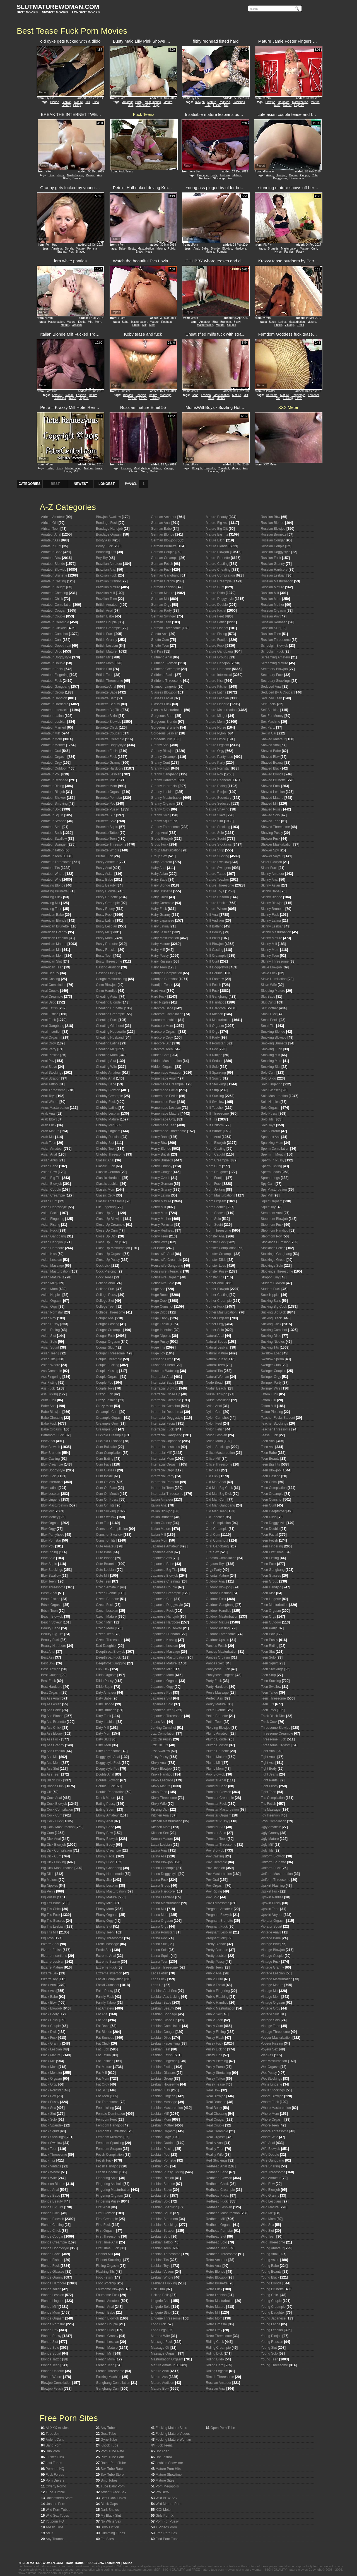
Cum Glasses (106, 1470)
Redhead (224, 102)
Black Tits (48, 2160)
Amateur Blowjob (53, 570)
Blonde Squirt (51, 2353)
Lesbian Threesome (165, 2254)
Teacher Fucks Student (278, 1418)
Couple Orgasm (107, 1377)
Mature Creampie (219, 581)
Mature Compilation (220, 575)
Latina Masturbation (165, 1903)
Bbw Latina (49, 1488)
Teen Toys (268, 1710)
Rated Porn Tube (113, 2463)
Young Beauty (271, 2272)
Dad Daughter (106, 1646)
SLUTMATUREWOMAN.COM (42, 2563)
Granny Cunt (160, 763)
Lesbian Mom (161, 2119)
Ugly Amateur (271, 1827)
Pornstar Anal (216, 1780)
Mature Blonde (217, 546)
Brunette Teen (106, 839)
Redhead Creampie (220, 2190)
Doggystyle (280, 178)
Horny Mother (161, 1219)
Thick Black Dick (273, 1716)
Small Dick (269, 1014)
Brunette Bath (106, 698)
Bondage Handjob (109, 529)
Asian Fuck (49, 1230)
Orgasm (299, 105)
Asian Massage (52, 1266)
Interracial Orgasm (164, 1464)
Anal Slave (49, 1067)
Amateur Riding (52, 786)
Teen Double (270, 1529)
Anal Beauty (50, 973)
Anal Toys (48, 1096)
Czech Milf (104, 1622)
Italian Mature (161, 1529)
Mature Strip (215, 850)
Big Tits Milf (49, 1932)
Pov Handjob (215, 1868)
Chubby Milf (105, 1125)
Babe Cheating (52, 1418)
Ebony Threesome (109, 1938)
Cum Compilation (109, 1453)
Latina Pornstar (162, 1932)
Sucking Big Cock (274, 1306)
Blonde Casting (52, 2225)
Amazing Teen (51, 909)
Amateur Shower (53, 798)
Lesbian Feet (160, 2049)
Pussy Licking (216, 2049)
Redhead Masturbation (223, 2213)
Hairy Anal (158, 868)
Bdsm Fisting (50, 1599)
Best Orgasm (51, 1692)
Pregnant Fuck (217, 1926)
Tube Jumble (55, 2492)
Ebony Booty (105, 1845)
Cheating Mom (107, 1055)
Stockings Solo (272, 1266)
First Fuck (103, 2225)
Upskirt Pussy (271, 1903)
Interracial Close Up (165, 1394)
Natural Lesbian (217, 1347)
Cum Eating (105, 1459)
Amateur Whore (52, 874)
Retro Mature (215, 2307)
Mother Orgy (215, 1324)
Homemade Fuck (163, 1102)
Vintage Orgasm (273, 2002)
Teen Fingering (272, 1546)
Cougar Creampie (109, 1330)
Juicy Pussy (159, 1757)
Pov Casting (215, 1856)
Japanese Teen (162, 1710)
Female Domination (110, 2114)
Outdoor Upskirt (217, 1640)
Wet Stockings (271, 2079)
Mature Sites (165, 2480)
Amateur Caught (53, 587)
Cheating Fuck (106, 1020)
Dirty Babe (104, 1698)
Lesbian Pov (160, 2166)
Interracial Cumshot (165, 1406)
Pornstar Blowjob (218, 1792)
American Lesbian (54, 938)
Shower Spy (270, 850)
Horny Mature (161, 1201)
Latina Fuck (159, 1880)
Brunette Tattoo (107, 833)
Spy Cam (267, 1184)
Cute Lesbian (106, 1570)
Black (66, 178)
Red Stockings (216, 2160)
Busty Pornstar (107, 944)
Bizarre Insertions (54, 1956)
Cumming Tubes (113, 2533)
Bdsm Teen (49, 1611)
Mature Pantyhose (219, 757)
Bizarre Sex (49, 1973)
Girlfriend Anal (161, 657)
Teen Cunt (268, 1505)
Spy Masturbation (274, 1189)
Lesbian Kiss (160, 2090)
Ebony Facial (105, 1856)
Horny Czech (160, 1178)
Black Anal (49, 1985)
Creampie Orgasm (109, 1418)
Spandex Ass (270, 1137)
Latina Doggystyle (164, 1874)
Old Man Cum (216, 1499)
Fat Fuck (102, 2049)
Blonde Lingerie (52, 2301)
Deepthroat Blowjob (110, 1652)
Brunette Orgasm (108, 792)
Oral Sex (212, 1552)
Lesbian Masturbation (167, 2108)
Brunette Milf (105, 780)
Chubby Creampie (109, 1096)
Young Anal (269, 2254)
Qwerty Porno (56, 2486)
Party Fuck (214, 1681)
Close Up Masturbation (113, 1248)
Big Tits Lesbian (53, 1926)
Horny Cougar (161, 1172)
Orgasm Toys (215, 1564)
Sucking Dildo (271, 1336)
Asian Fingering (52, 1219)
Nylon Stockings (218, 1447)
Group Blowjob (162, 839)
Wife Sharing (270, 2166)
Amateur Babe (51, 552)
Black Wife (49, 2178)
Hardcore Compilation (167, 1014)
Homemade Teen (163, 1125)
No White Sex (111, 2521)
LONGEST (106, 484)
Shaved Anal (270, 745)
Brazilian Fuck (106, 575)
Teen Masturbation (274, 1605)
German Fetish (162, 564)
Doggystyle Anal (108, 1757)
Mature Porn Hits (168, 2469)
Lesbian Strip (160, 2236)
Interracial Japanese (166, 1441)
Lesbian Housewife (165, 2084)
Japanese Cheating (165, 1581)
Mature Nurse (216, 727)
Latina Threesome (164, 1967)
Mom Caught (215, 1154)
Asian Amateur (52, 1149)
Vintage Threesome (275, 2032)
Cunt (208, 105)
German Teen (161, 622)
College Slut (105, 1301)
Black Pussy (50, 2102)
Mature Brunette (218, 558)
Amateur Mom (51, 739)
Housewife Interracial (166, 1271)
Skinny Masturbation (276, 932)
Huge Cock (159, 1301)
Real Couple (215, 2125)
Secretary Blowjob (274, 669)
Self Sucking (270, 710)
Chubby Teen (106, 1149)
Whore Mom (270, 2114)
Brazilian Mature (108, 587)
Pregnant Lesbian (219, 1932)
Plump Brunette (217, 1751)
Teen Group (269, 1581)
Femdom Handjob (109, 2125)
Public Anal (214, 1973)
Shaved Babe (271, 751)
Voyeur (132, 398)
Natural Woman (217, 1377)
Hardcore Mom (162, 1026)
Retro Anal (213, 2266)
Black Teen (49, 2149)
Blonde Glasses (52, 2272)
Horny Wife (159, 1242)
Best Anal (48, 1652)
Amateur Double (53, 663)
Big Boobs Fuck (52, 1786)
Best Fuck (48, 1681)
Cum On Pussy (107, 1499)
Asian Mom (49, 1289)
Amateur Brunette (54, 575)
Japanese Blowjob (164, 1576)
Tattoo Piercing (272, 1412)
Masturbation (153, 102)
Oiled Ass (213, 1470)
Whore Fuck (270, 2102)
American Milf (51, 950)
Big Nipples (49, 1886)
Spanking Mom (272, 1143)
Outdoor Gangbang (220, 1605)
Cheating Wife (106, 1067)
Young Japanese (273, 2318)
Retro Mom (214, 2318)
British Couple (106, 622)
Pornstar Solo (216, 1833)
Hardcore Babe (162, 1008)
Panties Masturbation (221, 1652)
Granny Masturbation (166, 798)
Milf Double (214, 973)
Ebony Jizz (104, 1880)
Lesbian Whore (162, 2277)
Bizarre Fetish (51, 1950)
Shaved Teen (270, 821)
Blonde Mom (50, 2312)
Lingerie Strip (161, 2312)
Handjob (281, 175)
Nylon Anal (214, 1406)
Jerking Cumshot (163, 1728)
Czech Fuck (105, 1605)
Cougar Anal (105, 1318)
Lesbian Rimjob (162, 2178)
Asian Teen (49, 1353)
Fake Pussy (105, 1991)
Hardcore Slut (161, 1043)
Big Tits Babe (51, 1903)
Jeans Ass (158, 1722)
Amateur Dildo (51, 651)
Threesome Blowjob (275, 1728)
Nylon (278, 251)
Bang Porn (54, 2445)
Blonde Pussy (51, 2336)
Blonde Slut (49, 2342)
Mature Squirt (216, 839)
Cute (315, 175)
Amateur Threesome (56, 862)
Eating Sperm (106, 1809)
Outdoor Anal (215, 1581)
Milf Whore (214, 1131)
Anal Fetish (49, 1008)
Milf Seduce (214, 1061)
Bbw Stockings (52, 1570)
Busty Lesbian (106, 926)
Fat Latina (103, 2055)
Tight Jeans (269, 1774)
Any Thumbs (55, 2539)
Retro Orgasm (216, 2324)
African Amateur (53, 517)
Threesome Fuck (273, 1739)
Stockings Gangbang (276, 1254)
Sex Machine (270, 722)
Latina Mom (159, 1915)
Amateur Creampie (55, 622)
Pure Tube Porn (112, 2457)
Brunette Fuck (106, 757)
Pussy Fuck (214, 2043)
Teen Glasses (271, 1576)
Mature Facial (216, 610)
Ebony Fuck (105, 1862)
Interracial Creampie (166, 1400)
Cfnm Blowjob (106, 985)
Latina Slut (159, 1944)
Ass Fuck (48, 1388)
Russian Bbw (270, 517)
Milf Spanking (216, 1073)
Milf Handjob (215, 1002)
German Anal (160, 523)
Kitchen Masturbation (166, 1821)
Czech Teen (105, 1634)
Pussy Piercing (217, 2061)
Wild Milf (267, 2213)
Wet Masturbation (274, 2061)
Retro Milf (213, 2312)
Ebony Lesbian (107, 1886)
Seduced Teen (271, 698)
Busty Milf (103, 932)
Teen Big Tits (270, 1464)
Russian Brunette (273, 534)
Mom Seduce (216, 1207)
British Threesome (109, 681)
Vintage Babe (271, 1938)
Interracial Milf (161, 1453)
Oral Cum (213, 1535)
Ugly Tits (267, 1850)
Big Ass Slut (50, 1769)
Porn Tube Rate (112, 2451)
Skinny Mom (270, 950)
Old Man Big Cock (219, 1488)
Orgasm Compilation (221, 1558)
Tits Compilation (273, 1798)
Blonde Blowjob (52, 2219)
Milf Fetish (213, 985)
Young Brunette (272, 2289)
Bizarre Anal (50, 1944)
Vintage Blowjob (273, 1950)
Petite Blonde (216, 1710)
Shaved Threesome (275, 827)
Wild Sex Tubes (57, 2516)
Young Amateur (272, 2248)
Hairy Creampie (162, 903)
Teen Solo (268, 1657)
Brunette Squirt (107, 827)
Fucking (155, 398)
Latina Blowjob (162, 1862)
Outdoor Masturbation (222, 1616)
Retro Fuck (214, 2289)
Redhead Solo (216, 2242)
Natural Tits (214, 1371)
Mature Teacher (217, 880)
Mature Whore (216, 909)
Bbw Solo (48, 1558)
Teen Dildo (269, 1517)
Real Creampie (217, 2131)
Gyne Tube (109, 2439)
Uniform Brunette (273, 1862)
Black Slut (48, 2114)
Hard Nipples (160, 1002)
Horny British (160, 1154)
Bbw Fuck (48, 1476)
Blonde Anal (50, 2190)
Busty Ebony (105, 909)
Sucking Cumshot (274, 1330)
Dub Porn (53, 2451)
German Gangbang (165, 575)
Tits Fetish (268, 1804)
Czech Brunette (107, 1599)
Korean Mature (162, 1839)
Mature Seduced (218, 803)
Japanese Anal (162, 1552)
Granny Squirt (161, 821)
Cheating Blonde (108, 1002)
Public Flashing (217, 1997)
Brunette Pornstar (109, 798)
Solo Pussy (269, 1113)
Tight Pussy (269, 1786)
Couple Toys (105, 1388)
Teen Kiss (268, 1593)
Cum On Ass (105, 1482)
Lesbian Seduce (163, 2184)
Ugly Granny (270, 1833)
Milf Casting (214, 950)
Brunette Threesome (111, 844)
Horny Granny (161, 1189)
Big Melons (49, 1880)
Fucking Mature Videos (173, 2434)
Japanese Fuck (162, 1611)
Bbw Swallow (51, 1576)
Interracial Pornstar (165, 1482)
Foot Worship (106, 2283)
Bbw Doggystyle (53, 1470)
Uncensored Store (59, 2498)
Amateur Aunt (51, 546)
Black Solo (49, 2119)
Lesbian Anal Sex (164, 1991)
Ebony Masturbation (111, 1891)
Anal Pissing (50, 1055)
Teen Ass (267, 1447)
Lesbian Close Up (164, 2020)
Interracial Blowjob (164, 1388)
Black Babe (49, 1997)
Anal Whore (50, 1102)
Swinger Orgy (271, 1377)
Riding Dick (214, 2353)
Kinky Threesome (164, 1798)
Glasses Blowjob (163, 692)
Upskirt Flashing (273, 1886)
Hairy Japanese (162, 920)
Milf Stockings (216, 1084)
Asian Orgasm (51, 1301)
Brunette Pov (105, 803)
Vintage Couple (272, 1956)
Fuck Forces (55, 2475)
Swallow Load (271, 1353)
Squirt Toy (268, 1207)
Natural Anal (215, 1336)
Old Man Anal (216, 1482)
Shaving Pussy (272, 833)
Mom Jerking (215, 1189)
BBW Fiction (110, 2527)
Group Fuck (159, 844)
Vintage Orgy (270, 2008)
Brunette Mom (106, 786)
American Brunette (55, 926)
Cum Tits (102, 1523)
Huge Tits (158, 1347)
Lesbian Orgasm (163, 2131)
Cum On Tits (105, 1505)
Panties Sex (215, 1663)
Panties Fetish (216, 1646)
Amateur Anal (51, 534)
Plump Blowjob (217, 1745)
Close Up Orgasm (109, 1254)
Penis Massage (217, 1692)
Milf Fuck (212, 991)
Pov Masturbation (219, 1874)
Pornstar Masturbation (222, 1809)
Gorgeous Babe (162, 716)
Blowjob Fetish (52, 2389)
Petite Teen (214, 1722)
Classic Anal (105, 1160)
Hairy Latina (160, 926)
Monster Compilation (221, 1248)
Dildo (96, 102)
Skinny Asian (270, 885)
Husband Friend (163, 1365)
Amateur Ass (50, 540)
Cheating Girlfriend (110, 1026)
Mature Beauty (217, 517)
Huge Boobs (160, 1295)
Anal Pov (47, 1061)
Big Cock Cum (51, 1815)
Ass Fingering (51, 1377)
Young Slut (269, 2348)
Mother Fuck (215, 1306)
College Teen (105, 1306)
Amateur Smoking (54, 803)
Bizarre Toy (49, 1979)
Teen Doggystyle (273, 1523)
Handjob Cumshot (164, 979)
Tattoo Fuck (269, 1394)
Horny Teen (159, 1236)
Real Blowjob (215, 2096)
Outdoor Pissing (218, 1628)
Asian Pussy (50, 1324)
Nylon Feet (214, 1423)
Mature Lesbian (217, 698)
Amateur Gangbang (55, 686)
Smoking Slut (271, 1067)
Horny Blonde (161, 1149)
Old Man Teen (216, 1511)
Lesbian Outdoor (163, 2143)
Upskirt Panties (272, 1897)
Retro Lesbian (216, 2295)
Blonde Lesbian (52, 2295)
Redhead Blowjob (219, 2178)
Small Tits (268, 1026)
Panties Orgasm (218, 1657)
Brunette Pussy (107, 809)
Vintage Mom (270, 1997)
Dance (77, 178)
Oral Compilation (218, 1523)
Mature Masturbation (221, 710)
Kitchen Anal (160, 1815)
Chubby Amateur (108, 1073)
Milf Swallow (215, 1102)
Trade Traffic (74, 2563)
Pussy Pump (215, 2067)
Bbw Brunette (51, 1453)
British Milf (103, 657)
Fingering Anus (107, 2178)
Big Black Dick (51, 1780)
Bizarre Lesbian (52, 1962)
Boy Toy (102, 558)
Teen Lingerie (271, 1599)
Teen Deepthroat (273, 1511)
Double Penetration (110, 1792)
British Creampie (108, 628)
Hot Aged (162, 2451)
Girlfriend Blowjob (164, 663)
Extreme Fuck (106, 1967)
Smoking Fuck (271, 1049)
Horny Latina (160, 1195)
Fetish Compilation (110, 2155)
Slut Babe (268, 996)
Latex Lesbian (161, 1845)
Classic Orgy (105, 1195)
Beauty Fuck (50, 1640)
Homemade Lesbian (166, 1108)
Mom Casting (216, 1149)
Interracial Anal (162, 1377)
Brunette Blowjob (108, 722)
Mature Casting (217, 564)
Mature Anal (160, 2371)
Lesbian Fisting (162, 2067)
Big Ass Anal (50, 1698)
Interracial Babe (162, 1383)
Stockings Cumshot (275, 1242)
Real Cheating (216, 2114)
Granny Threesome (165, 827)
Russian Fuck (271, 558)
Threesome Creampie (277, 1733)
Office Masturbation (220, 1453)
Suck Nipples (270, 1295)
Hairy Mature (160, 944)
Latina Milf (158, 1909)
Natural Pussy (216, 1359)
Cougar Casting (107, 1324)
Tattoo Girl (268, 1400)
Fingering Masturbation (113, 2190)
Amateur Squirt (52, 815)
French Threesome (110, 2371)
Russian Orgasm (273, 610)
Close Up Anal (106, 1213)
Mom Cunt (213, 1166)
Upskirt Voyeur (272, 1915)
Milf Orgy (212, 1032)
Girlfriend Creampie (165, 669)
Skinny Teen (270, 956)
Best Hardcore (51, 1687)
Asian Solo (49, 1342)
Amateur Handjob (54, 698)
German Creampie (164, 558)
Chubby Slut (105, 1143)
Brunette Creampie (110, 739)
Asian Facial (50, 1213)
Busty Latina (105, 920)
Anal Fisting (50, 1014)
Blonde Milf (49, 2307)
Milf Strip (212, 1090)
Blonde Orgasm (52, 2318)
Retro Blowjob (216, 2277)
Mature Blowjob (217, 552)
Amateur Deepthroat (56, 646)
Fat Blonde (104, 2032)
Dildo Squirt (104, 1687)
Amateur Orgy (51, 763)
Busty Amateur (107, 862)
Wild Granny (270, 2195)
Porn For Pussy (167, 2521)
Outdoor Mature (217, 1622)
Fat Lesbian (105, 2061)
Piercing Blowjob (218, 1728)
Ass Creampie (51, 1371)
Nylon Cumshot (217, 1418)
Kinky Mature (160, 1786)
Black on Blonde (53, 2184)
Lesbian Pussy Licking (167, 2172)
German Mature (162, 593)
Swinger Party (271, 1383)
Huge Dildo (159, 1312)
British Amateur (107, 605)
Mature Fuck (215, 646)
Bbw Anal (48, 1441)
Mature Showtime (169, 2475)
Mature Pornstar (218, 768)
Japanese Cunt (162, 1599)
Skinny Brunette (272, 909)
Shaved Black (271, 768)
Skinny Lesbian (272, 926)
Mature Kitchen (217, 686)
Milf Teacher (215, 1108)
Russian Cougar (273, 540)
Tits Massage (271, 1809)
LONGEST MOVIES (86, 12)
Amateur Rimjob (53, 792)
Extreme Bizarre (108, 1962)
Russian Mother (272, 605)
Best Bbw (48, 1663)
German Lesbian (163, 587)
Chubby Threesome (110, 1154)
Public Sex (214, 2014)
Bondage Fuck (106, 523)
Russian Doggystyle (275, 552)
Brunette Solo (106, 821)
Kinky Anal (159, 1763)
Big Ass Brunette (53, 1722)
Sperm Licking (271, 1166)
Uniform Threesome (275, 1880)
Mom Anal (213, 1137)
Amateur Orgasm (53, 757)
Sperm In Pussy (272, 1160)
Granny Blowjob (163, 751)
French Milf (104, 2353)
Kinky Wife (159, 1804)
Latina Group (160, 1886)
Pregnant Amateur (219, 1909)
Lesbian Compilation (166, 2026)
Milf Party (213, 1037)
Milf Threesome (217, 1113)
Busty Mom (104, 938)
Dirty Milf (102, 1728)
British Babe (105, 616)
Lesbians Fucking (164, 2283)
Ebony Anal (104, 1821)
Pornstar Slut (215, 1827)
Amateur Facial (52, 669)
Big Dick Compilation (56, 1850)
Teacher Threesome (276, 1429)
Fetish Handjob (107, 2166)
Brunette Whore (107, 850)
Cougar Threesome (110, 1353)
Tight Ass (267, 1763)
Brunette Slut (105, 815)
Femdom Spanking (110, 2143)
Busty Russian (106, 950)
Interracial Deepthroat (167, 1412)
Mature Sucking (217, 856)
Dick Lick (102, 1669)
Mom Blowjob (216, 1143)
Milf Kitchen (214, 1014)
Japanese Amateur (165, 1546)
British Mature (106, 651)
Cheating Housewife (111, 1032)
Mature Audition (162, 2383)
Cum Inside (104, 1476)
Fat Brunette (105, 2038)
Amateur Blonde (53, 564)
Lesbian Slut (160, 2195)
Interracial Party (162, 1476)
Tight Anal (268, 1751)
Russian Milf (270, 593)
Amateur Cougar (53, 610)
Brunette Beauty (108, 704)
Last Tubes (54, 2463)
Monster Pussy (217, 1271)
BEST (55, 484)
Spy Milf (267, 1195)
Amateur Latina (52, 716)
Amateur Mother (53, 745)
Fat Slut (101, 2090)
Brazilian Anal (106, 570)
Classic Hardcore (108, 1178)
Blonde (54, 102)
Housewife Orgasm (165, 1277)
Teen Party (269, 1628)
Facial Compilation (110, 1979)
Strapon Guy (270, 1277)
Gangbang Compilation (113, 2383)
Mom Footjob (215, 1178)
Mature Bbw (160, 2389)
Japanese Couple (164, 1587)
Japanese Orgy (162, 1687)
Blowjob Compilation (56, 2383)
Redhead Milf (216, 2219)
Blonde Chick (51, 2231)
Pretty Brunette (217, 1950)
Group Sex (159, 856)
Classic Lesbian (107, 1184)
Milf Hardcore (216, 1008)
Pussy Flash (215, 2038)
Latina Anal (159, 1850)
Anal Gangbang (52, 1026)
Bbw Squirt (49, 1564)
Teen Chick (269, 1482)
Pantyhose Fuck (218, 1669)
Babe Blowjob (51, 1412)
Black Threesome (54, 2155)
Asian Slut (48, 1336)
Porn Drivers (55, 2480)
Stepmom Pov (271, 1236)
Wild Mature (270, 2207)
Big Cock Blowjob (54, 1804)
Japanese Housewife (166, 1628)
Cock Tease (104, 1277)
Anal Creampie (52, 996)
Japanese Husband (165, 1634)
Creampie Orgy (107, 1423)
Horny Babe (159, 1137)
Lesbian (66, 102)
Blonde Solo (50, 2348)
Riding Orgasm (217, 2371)
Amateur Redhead (54, 780)
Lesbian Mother (162, 2125)
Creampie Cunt (107, 1412)
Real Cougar (215, 2119)
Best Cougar (50, 1675)
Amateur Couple (53, 616)
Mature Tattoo (216, 874)
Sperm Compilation (275, 1149)
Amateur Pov (50, 774)
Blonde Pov (49, 2330)
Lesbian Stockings (164, 2225)
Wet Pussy (269, 2073)
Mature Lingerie (217, 704)
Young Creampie (273, 2307)
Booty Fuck (104, 546)
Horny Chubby (161, 1166)
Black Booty (50, 2014)
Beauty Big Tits (52, 1634)
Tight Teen (268, 1792)
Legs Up (157, 1985)
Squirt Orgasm (271, 1201)
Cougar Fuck (105, 1336)
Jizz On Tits (159, 1745)
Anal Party (48, 1049)
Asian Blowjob (51, 1184)
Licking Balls (160, 2295)
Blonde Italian (51, 2289)
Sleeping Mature (273, 991)
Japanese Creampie (166, 1593)
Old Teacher (215, 1517)
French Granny (107, 2336)
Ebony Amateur (107, 1815)
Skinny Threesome (275, 961)
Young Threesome (274, 2365)
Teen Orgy (268, 1616)
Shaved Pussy (271, 809)
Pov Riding (214, 1891)
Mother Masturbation (221, 1312)
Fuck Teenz (164, 2445)
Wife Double (270, 2155)
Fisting (217, 105)
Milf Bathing (214, 926)
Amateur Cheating (54, 593)
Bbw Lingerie (50, 1499)
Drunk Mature (106, 1798)
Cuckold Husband (109, 1441)
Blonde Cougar (52, 2236)
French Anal (105, 2307)
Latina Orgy (159, 1926)
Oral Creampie (217, 1529)
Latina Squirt (160, 1956)
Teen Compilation (274, 1488)
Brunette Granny (108, 763)
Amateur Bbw (51, 558)
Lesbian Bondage (164, 2014)
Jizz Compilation (163, 1733)
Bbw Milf (47, 1511)
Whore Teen (270, 2125)
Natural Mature (217, 1353)
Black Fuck (49, 2038)
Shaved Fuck (270, 786)
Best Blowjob (50, 1669)
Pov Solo (212, 1897)
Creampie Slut (106, 1429)
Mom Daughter (217, 1172)
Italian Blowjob (161, 1511)
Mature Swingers (218, 868)
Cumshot (223, 468)
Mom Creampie (217, 1160)
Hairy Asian (159, 874)
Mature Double (217, 605)
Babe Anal (48, 1406)
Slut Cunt (267, 1002)
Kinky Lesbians (162, 1780)
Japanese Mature (164, 1663)
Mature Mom (215, 722)
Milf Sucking (215, 1096)
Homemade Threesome (168, 1131)
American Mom (52, 956)
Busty (138, 102)
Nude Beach (215, 1383)
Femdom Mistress (109, 2137)
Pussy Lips (214, 2055)
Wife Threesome (273, 2172)
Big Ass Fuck (50, 1739)
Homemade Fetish (164, 1096)
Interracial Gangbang (166, 1435)
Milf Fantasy (215, 979)
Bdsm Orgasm (51, 1605)
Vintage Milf (269, 1991)
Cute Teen (103, 1581)
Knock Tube (109, 2445)
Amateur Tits (50, 868)
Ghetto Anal (159, 634)
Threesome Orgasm (276, 1745)
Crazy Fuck (104, 1394)
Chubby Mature (107, 1119)
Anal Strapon (50, 1078)
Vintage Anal (270, 1932)
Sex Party (268, 727)
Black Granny (51, 2043)
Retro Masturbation (220, 2301)
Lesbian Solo (160, 2201)
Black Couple (51, 2026)
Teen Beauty (270, 1459)
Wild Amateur (271, 2178)
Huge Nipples (161, 1336)
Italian (72, 398)
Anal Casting (50, 979)
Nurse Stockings (218, 1400)
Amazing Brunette (54, 891)
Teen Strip (268, 1675)
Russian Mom (271, 599)
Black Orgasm (51, 2079)
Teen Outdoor (271, 1622)
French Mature (107, 2348)
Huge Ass (158, 1289)
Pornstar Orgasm (218, 1815)
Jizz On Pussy (161, 1739)
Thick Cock (269, 1722)
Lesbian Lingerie (163, 2096)
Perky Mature (216, 1704)
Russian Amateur (218, 2383)
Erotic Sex (103, 1950)
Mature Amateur (163, 2365)
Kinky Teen (159, 1792)
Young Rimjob (271, 2336)
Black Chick (50, 2020)
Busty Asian (105, 874)
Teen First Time (272, 1552)
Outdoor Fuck (216, 1599)
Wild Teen (268, 2236)
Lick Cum (158, 2289)
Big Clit (46, 1792)
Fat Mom (102, 2079)
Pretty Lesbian (216, 1956)
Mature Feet (215, 616)
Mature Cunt (215, 587)
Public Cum (214, 1979)
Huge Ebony (160, 1318)
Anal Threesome (53, 1090)
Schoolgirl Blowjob (274, 646)
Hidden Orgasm (162, 1067)
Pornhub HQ (55, 2469)
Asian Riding (50, 1330)
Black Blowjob (51, 2008)
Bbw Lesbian (50, 1494)
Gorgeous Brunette (165, 727)
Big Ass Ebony (51, 1733)
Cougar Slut (105, 1347)
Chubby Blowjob (108, 1090)
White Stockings (273, 2090)
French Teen (105, 2365)
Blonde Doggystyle (55, 2248)
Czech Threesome (109, 1640)
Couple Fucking (107, 1365)
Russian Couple (272, 546)
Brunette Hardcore (109, 768)
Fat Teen (102, 2096)
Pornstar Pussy (217, 1821)
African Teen (50, 529)
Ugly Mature (270, 1839)
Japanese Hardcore (165, 1622)
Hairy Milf (158, 950)
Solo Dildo (268, 1078)
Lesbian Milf (160, 2114)
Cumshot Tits (105, 1540)
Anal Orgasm (51, 1037)
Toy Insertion (270, 1815)
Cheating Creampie (110, 1014)
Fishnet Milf (104, 2254)
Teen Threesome (273, 1698)
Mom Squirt (214, 1225)
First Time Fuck (107, 2248)
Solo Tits (267, 1119)
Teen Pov (268, 1634)
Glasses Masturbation (167, 710)
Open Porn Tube (223, 2428)
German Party (161, 610)
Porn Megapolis (167, 2486)
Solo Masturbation (274, 1096)
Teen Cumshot (271, 1499)
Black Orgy (49, 2084)
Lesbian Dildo (161, 2038)
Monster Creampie (219, 1254)
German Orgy (161, 605)
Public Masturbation (220, 2008)
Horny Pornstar (162, 1225)
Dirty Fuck (103, 1716)
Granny (66, 105)
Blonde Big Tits (52, 2207)
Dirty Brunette (106, 1710)
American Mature (53, 944)
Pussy (77, 105)
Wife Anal (268, 2143)
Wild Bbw (268, 2184)
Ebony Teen (105, 1932)
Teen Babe (269, 1453)
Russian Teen (271, 634)
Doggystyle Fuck (108, 1763)
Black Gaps (109, 2504)
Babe (122, 248)
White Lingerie (271, 2084)
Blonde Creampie (54, 2242)
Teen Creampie (272, 1494)
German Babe (161, 529)
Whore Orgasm (272, 2119)
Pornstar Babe (216, 1786)
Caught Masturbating (111, 979)
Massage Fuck (162, 2342)
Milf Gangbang (217, 996)
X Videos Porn (166, 2527)
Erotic (139, 251)
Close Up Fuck (107, 1242)
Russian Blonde (272, 523)
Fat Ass (101, 2020)
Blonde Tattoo (51, 2359)
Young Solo (269, 2353)
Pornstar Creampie (220, 1798)
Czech (143, 398)
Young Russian (272, 2342)
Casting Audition (108, 967)
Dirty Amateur (106, 1692)
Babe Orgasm (51, 1429)
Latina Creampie (163, 1868)
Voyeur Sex (269, 2049)
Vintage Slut (270, 2014)
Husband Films (162, 1359)
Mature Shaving (217, 809)
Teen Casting (270, 1476)
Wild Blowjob (270, 2190)
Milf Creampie (216, 956)
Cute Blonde (105, 1558)
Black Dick (49, 2032)
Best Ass (47, 1657)
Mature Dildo (215, 593)
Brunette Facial (107, 751)
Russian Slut (270, 628)
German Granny (163, 581)
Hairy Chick (159, 897)
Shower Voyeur (272, 856)
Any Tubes (109, 2428)
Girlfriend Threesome (166, 681)
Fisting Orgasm (107, 2266)
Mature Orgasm (217, 745)
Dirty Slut (103, 1739)
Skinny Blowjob (272, 903)
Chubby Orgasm (108, 1131)
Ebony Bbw (104, 1833)
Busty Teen (104, 956)
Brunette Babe (106, 692)
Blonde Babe (50, 2195)
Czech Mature (106, 1616)
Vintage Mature (272, 1985)
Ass (130, 105)
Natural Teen (215, 1365)
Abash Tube (55, 2527)
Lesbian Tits (160, 2260)
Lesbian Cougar (163, 2032)
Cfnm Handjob (106, 991)
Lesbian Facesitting (165, 2043)
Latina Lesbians (162, 1897)
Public (171, 248)
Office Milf (213, 1459)
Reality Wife (215, 2155)
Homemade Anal (163, 1078)
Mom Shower (216, 1213)
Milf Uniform (215, 1125)
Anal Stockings (52, 1073)
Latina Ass (158, 1856)
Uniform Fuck (271, 1868)
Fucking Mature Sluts (171, 2428)
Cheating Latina (107, 1043)
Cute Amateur (106, 1546)
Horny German (162, 1184)
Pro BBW (162, 2492)
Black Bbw (49, 2002)
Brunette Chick (107, 727)
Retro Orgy (214, 2330)
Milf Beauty (214, 932)
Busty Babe (104, 880)
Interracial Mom (162, 1459)
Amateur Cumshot (54, 634)
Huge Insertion (162, 1330)
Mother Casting (217, 1295)
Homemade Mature (165, 1113)
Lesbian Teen (161, 2248)
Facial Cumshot (107, 1985)
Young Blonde (271, 2283)
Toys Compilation (273, 1821)
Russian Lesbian (273, 575)
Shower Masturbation (276, 844)
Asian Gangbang (53, 1236)
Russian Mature (272, 587)
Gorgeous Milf (161, 739)
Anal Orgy (48, 1043)
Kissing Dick (160, 1809)
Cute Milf (102, 1576)
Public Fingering (218, 1991)
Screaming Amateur (275, 657)
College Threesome (110, 1312)
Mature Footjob (217, 640)
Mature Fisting (216, 634)
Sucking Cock (271, 1324)
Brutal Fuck (104, 856)
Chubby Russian (108, 1137)
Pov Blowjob (215, 1850)
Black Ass (48, 1991)
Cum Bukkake (106, 1447)
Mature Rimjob (217, 792)
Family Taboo (106, 2002)
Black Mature (51, 2055)
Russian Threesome (276, 640)
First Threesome (108, 2236)
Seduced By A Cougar (277, 692)
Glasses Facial (162, 698)
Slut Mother (269, 1008)
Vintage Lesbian (273, 1973)
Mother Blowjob (217, 1289)
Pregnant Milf (216, 1938)
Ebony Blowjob (107, 1839)
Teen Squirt (269, 1663)
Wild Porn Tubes (58, 2510)
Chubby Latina (106, 1108)
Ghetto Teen (160, 646)
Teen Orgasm (271, 1611)
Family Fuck (105, 1997)
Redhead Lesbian (219, 2207)
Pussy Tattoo (215, 2079)
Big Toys (47, 1938)
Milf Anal (212, 915)
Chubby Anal (105, 1078)
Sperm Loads (271, 1172)
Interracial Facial (163, 1423)
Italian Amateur (162, 1499)
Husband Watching (165, 1371)
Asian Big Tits (51, 1178)
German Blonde (162, 534)
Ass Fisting (49, 1383)
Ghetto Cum (160, 640)
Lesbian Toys (160, 2266)
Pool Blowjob (215, 1774)
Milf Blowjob (215, 944)
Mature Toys (215, 891)
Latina (282, 321)
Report (43, 92)
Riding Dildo (215, 2359)
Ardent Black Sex (113, 2492)
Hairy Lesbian (161, 932)
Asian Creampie (53, 1195)
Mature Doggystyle (220, 599)
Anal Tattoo (49, 1084)
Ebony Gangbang (109, 1868)
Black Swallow (51, 2143)
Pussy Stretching (218, 2073)
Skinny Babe (270, 891)
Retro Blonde (215, 2272)
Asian (269, 175)
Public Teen (214, 2020)
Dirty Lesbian (105, 1722)
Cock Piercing (106, 1271)
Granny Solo (160, 815)
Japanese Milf (161, 1669)
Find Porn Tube (167, 2539)
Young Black (270, 2277)
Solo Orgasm (270, 1108)
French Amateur (108, 2301)
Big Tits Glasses (53, 1921)
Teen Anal (268, 1441)
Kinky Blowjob (161, 1769)
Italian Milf (158, 1535)
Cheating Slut (106, 1061)
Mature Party (215, 763)
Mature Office (216, 739)
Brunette (202, 175)
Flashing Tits (105, 2272)
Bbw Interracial (52, 1482)
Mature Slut (214, 821)
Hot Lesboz (164, 2457)
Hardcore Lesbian (164, 1020)
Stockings (239, 102)
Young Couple (271, 2301)
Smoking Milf (270, 1055)
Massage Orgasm (164, 2353)
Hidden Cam (160, 1055)
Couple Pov (104, 1383)
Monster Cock (216, 1242)
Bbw (51, 175)
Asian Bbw (49, 1172)
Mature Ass (159, 2377)
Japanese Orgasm (164, 1681)
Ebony (60, 175)
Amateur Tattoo (52, 850)
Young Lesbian (272, 2330)
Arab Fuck (48, 1125)
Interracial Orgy (162, 1470)
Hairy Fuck (159, 909)
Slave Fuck (269, 973)
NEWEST (81, 484)
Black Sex (48, 2108)
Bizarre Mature (52, 1967)
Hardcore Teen (162, 1049)
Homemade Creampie (167, 1084)
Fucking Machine (108, 2377)
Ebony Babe (105, 1827)
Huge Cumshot (162, 1306)
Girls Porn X (165, 2516)
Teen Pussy (269, 1640)
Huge (156, 105)
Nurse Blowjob (216, 1394)
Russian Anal (215, 2389)
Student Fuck (271, 1289)
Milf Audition (215, 920)
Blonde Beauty (52, 2201)
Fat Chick (103, 2043)
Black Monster (51, 2073)
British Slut (104, 669)
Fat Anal (102, 2014)
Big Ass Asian (51, 1704)
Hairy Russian (161, 961)
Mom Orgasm (216, 1201)
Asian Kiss (49, 1254)
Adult (49, 2533)
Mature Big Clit (217, 529)
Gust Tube (108, 2434)
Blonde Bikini (50, 2213)
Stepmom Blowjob (274, 1219)
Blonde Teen (50, 2365)
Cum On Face (106, 1488)
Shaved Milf (269, 803)
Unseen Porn (55, 2504)
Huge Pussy (160, 1342)
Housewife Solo (162, 1283)
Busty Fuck (104, 915)
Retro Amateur (216, 2260)
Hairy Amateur (161, 862)
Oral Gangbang (217, 1546)
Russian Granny (273, 564)
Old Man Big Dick (219, 1494)
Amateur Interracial (55, 710)
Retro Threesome (219, 2336)
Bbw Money (50, 1517)
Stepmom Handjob (274, 1230)
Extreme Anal (106, 1956)
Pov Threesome (218, 1903)
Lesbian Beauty (162, 2008)
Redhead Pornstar (219, 2231)
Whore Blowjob (272, 2096)
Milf (226, 105)
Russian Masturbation (277, 581)
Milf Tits (211, 1119)
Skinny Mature (271, 938)
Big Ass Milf (49, 1757)
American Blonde (53, 920)
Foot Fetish (104, 2277)
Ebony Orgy (105, 1921)
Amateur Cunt (51, 640)
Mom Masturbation (219, 1195)
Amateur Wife (51, 880)
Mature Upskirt (217, 903)
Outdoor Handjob (218, 1611)
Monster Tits (215, 1277)
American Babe (52, 915)
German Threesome (166, 628)
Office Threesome (219, 1464)
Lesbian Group (162, 2079)
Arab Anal (48, 1113)
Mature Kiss (214, 681)
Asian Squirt (50, 1347)
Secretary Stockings (276, 681)
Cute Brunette (106, 1564)
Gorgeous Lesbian (164, 733)
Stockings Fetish (273, 1248)
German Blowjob (163, 540)
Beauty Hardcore (53, 1646)
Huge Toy (158, 1353)
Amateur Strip (51, 827)
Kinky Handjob (161, 1774)
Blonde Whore (51, 2377)
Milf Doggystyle (217, 967)
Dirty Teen (103, 1745)
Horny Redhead (162, 1230)
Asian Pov (48, 1318)
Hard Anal (158, 991)
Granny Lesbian (163, 792)
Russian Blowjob (273, 529)
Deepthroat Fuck (108, 1657)
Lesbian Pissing (162, 2149)
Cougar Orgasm (108, 1342)
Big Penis (48, 1891)
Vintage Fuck (270, 1962)
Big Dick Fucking (53, 1862)
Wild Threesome (273, 2242)
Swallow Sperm (272, 1359)
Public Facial (215, 1985)
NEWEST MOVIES (55, 12)
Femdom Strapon (109, 2149)
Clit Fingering (106, 1207)
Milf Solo (212, 1067)
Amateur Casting (53, 581)
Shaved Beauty (272, 763)
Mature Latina (216, 692)
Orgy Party (214, 1570)
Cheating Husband (110, 1037)
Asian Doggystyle (54, 1207)
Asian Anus (49, 1160)
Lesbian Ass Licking (165, 1997)
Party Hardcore (217, 1687)
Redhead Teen (217, 2248)
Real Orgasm (216, 2137)
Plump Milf (213, 1763)
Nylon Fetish (215, 1429)
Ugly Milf (267, 1845)
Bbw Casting (50, 1459)
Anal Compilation (53, 985)
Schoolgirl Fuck (272, 651)
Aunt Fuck (48, 1400)
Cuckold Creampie (110, 1435)
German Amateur (163, 517)
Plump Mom (215, 1769)
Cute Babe (104, 1552)
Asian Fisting (50, 1225)
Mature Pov (214, 774)
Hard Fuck (158, 996)
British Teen (104, 675)
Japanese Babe (162, 1564)
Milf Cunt (212, 961)
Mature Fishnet (217, 628)
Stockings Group (273, 1260)
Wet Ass (267, 2055)
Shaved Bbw (270, 757)
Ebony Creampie (108, 1850)
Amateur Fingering (55, 675)
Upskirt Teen (270, 1909)
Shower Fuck (270, 839)
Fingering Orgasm (109, 2195)
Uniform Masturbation (277, 1874)
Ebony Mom (105, 1909)
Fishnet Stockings (109, 2260)
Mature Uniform (217, 897)
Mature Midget (216, 716)
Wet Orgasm (270, 2067)
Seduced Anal (271, 686)
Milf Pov (212, 1049)
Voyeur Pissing (272, 2043)
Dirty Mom (103, 1733)
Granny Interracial (164, 786)
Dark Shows (110, 2510)
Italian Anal (159, 1505)
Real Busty (214, 2108)
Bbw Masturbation (54, 1505)
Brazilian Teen (106, 599)
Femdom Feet (106, 2119)
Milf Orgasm (215, 1026)
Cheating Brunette (109, 1008)
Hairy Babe (159, 880)
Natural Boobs (216, 1342)
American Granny (54, 932)
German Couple (163, 552)
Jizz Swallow (160, 1751)
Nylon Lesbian (216, 1435)
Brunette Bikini (106, 716)
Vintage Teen (270, 2026)
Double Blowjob (107, 1780)
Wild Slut (267, 2231)
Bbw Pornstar (51, 1540)
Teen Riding (269, 1646)
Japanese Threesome (167, 1716)
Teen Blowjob (271, 1470)
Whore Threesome (274, 2131)
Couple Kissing (107, 1371)
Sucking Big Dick (273, 1312)
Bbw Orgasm (50, 1523)
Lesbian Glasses (163, 2073)
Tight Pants (269, 1780)
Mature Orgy (215, 751)
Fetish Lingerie (107, 2172)
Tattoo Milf (268, 1406)
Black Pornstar (52, 2090)
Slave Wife (269, 985)
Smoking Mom (271, 1061)
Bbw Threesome (53, 1587)
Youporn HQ (55, 2521)
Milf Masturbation (218, 1020)
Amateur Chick (52, 599)
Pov (71, 251)
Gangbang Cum (108, 2389)
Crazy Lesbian (106, 1400)
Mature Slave (216, 815)
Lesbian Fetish (162, 2055)
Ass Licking (49, 1394)
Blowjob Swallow (108, 517)
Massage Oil (160, 2348)
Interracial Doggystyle (167, 1418)
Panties (288, 251)
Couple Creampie (109, 1359)
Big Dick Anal (51, 1839)
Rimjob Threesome (220, 2377)
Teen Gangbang (272, 1570)
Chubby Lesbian (108, 1113)
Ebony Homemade (110, 1874)
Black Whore (50, 2172)
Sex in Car (268, 733)
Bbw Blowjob (50, 1447)
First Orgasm (105, 2231)
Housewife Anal (162, 1254)
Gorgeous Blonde (164, 722)
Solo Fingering (271, 1084)
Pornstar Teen (216, 1839)
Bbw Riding (49, 1552)
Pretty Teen (214, 1967)
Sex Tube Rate (112, 2469)
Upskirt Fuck (270, 1891)
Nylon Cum (214, 1412)
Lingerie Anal (160, 2301)
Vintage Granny (272, 1967)
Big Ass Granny (52, 1745)
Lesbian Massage (164, 2102)
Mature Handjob (218, 663)
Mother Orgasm (217, 1318)
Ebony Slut (104, 1926)
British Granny (106, 640)
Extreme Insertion (109, 1973)
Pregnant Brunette (219, 1921)
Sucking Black (271, 1318)
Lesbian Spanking (164, 2207)
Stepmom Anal (272, 1213)
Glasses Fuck (161, 704)
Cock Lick (103, 1266)
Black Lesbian (51, 2049)
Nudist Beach (216, 1388)
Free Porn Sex (166, 2533)
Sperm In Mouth (272, 1154)
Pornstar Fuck (216, 1804)
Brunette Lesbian (108, 774)
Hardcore (283, 102)
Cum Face (103, 1464)
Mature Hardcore (218, 669)
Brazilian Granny (108, 581)
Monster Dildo (216, 1260)
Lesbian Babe (161, 2002)
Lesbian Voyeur (162, 2272)
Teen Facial (269, 1535)
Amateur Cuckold (54, 628)
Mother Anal (215, 1283)
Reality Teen (215, 2149)
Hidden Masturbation (166, 1061)
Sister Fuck (269, 868)
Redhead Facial (217, 2195)
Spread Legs (270, 1178)
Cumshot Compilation (112, 1529)
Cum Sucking (106, 1511)
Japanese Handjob (165, 1616)
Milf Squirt (213, 1078)
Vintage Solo (270, 2020)
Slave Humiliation (274, 979)
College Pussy (106, 1295)
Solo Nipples (270, 1102)
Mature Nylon (216, 733)
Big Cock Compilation (57, 1809)
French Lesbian (107, 2342)
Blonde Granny (52, 2277)
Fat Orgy (102, 2084)
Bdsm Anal (49, 1593)
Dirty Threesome (108, 1751)
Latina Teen (159, 1962)
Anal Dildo (48, 1002)
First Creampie (107, 2219)
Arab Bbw (48, 1119)
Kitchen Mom (160, 1827)
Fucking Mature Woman (173, 2439)
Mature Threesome (220, 885)
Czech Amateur (107, 1587)
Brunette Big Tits (108, 710)
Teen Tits (267, 1704)
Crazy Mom (104, 1406)
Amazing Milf (50, 903)
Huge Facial (160, 1324)
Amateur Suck (51, 833)
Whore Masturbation (276, 2108)
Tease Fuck (269, 1435)
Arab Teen (48, 1143)
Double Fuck (105, 1786)
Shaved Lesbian (273, 792)
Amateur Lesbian (53, 722)
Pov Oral (212, 1880)
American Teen (52, 967)
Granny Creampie (164, 757)
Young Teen (269, 2359)
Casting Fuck (105, 973)
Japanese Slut (161, 1698)
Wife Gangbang (272, 2160)
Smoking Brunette (274, 1043)
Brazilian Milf (105, 593)
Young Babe (270, 2266)
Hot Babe (158, 1248)
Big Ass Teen (50, 1774)
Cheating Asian (107, 996)
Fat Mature (104, 2067)
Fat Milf (101, 2073)
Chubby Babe (106, 1084)
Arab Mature (50, 1131)
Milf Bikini (213, 938)
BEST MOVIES (27, 12)
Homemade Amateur (166, 1073)
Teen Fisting (270, 1558)
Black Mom (49, 2067)
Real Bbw (213, 2090)
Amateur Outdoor (54, 768)
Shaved (80, 251)
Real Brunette (216, 2102)
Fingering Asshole (109, 2184)
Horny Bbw (159, 1143)
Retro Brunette (217, 2283)
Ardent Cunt (55, 2439)
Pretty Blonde (216, 1944)
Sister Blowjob (271, 862)
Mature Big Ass (217, 523)
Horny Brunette (162, 1160)
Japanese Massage (165, 1652)
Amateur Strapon (53, 821)
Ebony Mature (106, 1897)
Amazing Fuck (51, 897)
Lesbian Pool (160, 2155)
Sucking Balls (271, 1301)
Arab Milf (47, 1137)
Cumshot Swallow (109, 1535)
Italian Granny (161, 1523)
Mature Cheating (218, 570)
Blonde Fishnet (52, 2260)
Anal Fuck (48, 1020)
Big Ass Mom (51, 1763)
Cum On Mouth (107, 1494)
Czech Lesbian (107, 1611)
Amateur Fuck (51, 681)
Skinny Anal (269, 880)
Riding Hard (214, 2365)
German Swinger (163, 616)
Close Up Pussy (108, 1260)
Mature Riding (216, 786)
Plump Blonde (216, 1739)
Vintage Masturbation (276, 1979)
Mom (277, 105)
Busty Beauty (106, 885)
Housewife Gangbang (167, 1266)
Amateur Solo (51, 809)
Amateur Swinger (54, 844)
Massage (166, 395)
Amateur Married (53, 727)
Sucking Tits (270, 1347)
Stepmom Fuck (272, 1225)
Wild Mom (268, 2219)
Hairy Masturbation (165, 938)
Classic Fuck (105, 1166)
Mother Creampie (219, 1301)
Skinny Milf (269, 944)
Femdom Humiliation (111, 2131)
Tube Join (53, 2434)
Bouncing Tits (106, 552)
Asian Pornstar (52, 1312)
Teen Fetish (269, 1540)
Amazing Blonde (53, 885)
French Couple (107, 2324)
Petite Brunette (217, 1716)
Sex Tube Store (112, 2475)
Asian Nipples (51, 1295)
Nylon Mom (214, 1441)
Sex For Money (272, 716)
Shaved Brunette (273, 780)
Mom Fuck (213, 1184)
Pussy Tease (215, 2084)
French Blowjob (107, 2318)
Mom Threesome (218, 1230)
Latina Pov (159, 1938)
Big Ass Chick (51, 1728)
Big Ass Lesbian (53, 1751)
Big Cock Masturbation (58, 1827)
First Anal (103, 2207)
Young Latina (270, 2324)
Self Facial (268, 704)
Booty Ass (103, 540)
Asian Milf (48, 1283)
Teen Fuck (268, 1564)
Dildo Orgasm (106, 1675)
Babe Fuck (49, 1423)
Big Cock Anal (51, 1798)
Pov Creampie (216, 1862)
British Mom (105, 663)
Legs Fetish (159, 1973)
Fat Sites (107, 2539)
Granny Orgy (160, 809)
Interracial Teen (162, 1488)
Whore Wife (269, 2137)
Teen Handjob (271, 1587)
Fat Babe (103, 2026)
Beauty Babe (50, 1628)
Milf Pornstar (215, 1043)
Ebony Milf (104, 1903)
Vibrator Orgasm (273, 1921)
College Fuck (105, 1289)
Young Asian (270, 2260)
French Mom (105, 2359)
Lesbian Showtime (169, 2463)
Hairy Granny (161, 915)
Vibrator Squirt (271, 1926)
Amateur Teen (51, 856)
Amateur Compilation (56, 605)
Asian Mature (51, 1277)
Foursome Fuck (107, 2295)
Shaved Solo (270, 815)
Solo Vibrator (270, 1131)
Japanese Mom (162, 1675)
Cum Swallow (106, 1517)
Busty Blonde (106, 891)
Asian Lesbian (51, 1260)
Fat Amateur (105, 2008)
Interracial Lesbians (165, 1447)
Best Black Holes (113, 2498)
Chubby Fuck (106, 1102)
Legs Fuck (158, 1979)
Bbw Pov (47, 1546)
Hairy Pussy (160, 956)
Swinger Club (271, 1365)
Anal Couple (50, 991)
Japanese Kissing (164, 1640)
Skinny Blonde (271, 897)
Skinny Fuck (270, 915)
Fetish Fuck (104, 2160)
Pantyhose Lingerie (220, 1675)
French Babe (105, 2312)
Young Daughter (273, 2312)
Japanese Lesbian (164, 1646)
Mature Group (216, 657)
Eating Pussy (105, 1804)
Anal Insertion (51, 1032)
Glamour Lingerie (164, 686)
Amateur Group (52, 692)
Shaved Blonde (272, 774)
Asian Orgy (49, 1306)
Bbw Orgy (48, 1529)
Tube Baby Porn (113, 2486)
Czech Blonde (106, 1593)
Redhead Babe (217, 2172)
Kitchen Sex (160, 1833)
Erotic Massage (107, 1944)
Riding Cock (215, 2342)
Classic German (108, 1172)
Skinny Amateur (272, 874)
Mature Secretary (218, 798)
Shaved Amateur (273, 739)
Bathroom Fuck (52, 1435)
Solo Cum (268, 1073)
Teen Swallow (271, 1687)
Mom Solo (213, 1219)
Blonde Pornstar (53, 2324)
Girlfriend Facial (162, 675)
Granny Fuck (160, 768)
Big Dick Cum (51, 1856)
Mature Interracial (219, 675)
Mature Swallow (218, 862)
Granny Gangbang (164, 774)
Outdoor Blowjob (218, 1587)
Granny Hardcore (164, 780)
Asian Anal (49, 1154)
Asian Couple (51, 1189)
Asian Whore (50, 1365)
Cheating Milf (105, 1049)
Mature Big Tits (217, 534)
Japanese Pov (161, 1692)
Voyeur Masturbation (276, 2038)
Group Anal (159, 833)
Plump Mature (216, 1757)
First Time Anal (107, 2242)
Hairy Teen (159, 967)
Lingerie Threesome (166, 2318)
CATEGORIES (29, 484)
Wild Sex (267, 2225)
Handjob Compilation (166, 973)
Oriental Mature (217, 1576)
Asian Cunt (49, 1201)
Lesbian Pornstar (163, 2160)
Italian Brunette (162, 1517)
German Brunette (164, 546)
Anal (196, 248)
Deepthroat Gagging (111, 1663)
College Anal (105, 1283)
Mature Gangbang (219, 651)
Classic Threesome (110, 1201)
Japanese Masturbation (168, 1657)
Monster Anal (215, 1236)
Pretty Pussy (215, 1962)
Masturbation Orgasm (167, 2359)
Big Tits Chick (51, 1909)
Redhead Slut (216, 2236)
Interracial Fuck (162, 1429)
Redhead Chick (217, 2184)
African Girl (49, 523)
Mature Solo (215, 833)
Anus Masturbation (55, 1108)
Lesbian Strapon (163, 2231)
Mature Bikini (215, 540)
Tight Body (269, 1769)
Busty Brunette (107, 897)
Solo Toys (268, 1125)
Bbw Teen (48, 1581)
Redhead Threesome (221, 2254)
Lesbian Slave (161, 2190)
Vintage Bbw (270, 1944)
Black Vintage (51, 2166)
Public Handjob (217, 2002)
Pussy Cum (214, 2026)
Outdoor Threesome (221, 1634)
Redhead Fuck (217, 2201)
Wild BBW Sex (166, 2498)
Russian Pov (270, 616)
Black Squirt (50, 2131)
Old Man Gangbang (220, 1505)
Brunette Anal (106, 686)
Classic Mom (105, 1189)
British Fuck (105, 634)
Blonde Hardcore (53, 2283)
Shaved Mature (272, 798)
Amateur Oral (51, 751)
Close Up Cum (107, 1230)
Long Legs (159, 2330)
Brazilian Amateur (109, 564)
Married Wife (160, 2336)
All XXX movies (57, 2428)
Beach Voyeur (51, 1622)
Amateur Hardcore (54, 704)
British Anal (104, 610)
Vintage (289, 324)
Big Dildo (47, 1874)
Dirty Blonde (105, 1704)
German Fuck (161, 570)
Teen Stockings (272, 1669)
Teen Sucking (271, 1681)
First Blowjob (105, 2213)
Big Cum (47, 1833)
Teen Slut (268, 1652)
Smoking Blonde (273, 1032)
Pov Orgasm (215, 1886)
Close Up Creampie (110, 1225)
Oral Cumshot (216, 1540)
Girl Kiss (157, 651)
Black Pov (48, 2096)
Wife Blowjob (270, 2149)
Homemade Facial (164, 1090)
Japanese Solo (162, 1704)
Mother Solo (215, 1330)
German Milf (160, 599)
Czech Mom (105, 1628)
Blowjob (200, 102)
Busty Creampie (108, 903)
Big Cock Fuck (51, 1821)
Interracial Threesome (167, 1494)
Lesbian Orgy (161, 2137)
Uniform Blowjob (273, 1856)
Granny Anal (160, 745)
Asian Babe (49, 1166)
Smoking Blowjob (273, 1037)
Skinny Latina (271, 920)
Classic (133, 471)
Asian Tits (48, 1359)
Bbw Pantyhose (52, 1535)
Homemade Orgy (163, 1119)
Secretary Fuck (272, 675)
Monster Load (216, 1266)
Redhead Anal (216, 2166)
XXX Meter (164, 2510)
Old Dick (212, 1476)
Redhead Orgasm (219, 2225)
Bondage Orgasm (109, 534)
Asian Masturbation (55, 1271)
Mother (287, 105)
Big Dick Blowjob (53, 1845)
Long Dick (158, 2324)
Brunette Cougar (108, 733)
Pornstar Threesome (221, 1845)
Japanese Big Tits (164, 1570)
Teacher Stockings (274, 1423)
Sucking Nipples (273, 1342)
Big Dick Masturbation (57, 1868)
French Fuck (105, 2330)
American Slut (51, 961)
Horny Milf (158, 1207)
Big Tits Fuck (50, 1915)
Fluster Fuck (55, 2457)
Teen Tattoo (269, 1692)
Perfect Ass (214, 1698)
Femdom (313, 395)
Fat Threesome (107, 2102)
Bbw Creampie (52, 1464)
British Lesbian (107, 646)
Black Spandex (52, 2125)
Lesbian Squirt (161, 2213)
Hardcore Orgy (162, 1037)
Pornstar (92, 248)
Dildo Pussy (105, 1681)
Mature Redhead (218, 780)
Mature (78, 102)
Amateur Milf (50, 733)
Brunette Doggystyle (111, 745)
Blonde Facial (51, 2254)
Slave (298, 398)
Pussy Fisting (216, 2032)
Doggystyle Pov (107, 1769)
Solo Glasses (271, 1090)
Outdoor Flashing (218, 1593)
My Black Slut (111, 2516)
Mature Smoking (218, 827)
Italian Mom (159, 1540)
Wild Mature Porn (169, 2504)
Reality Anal (214, 2143)
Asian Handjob (52, 1242)
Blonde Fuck (50, 2266)
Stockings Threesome (277, 1271)
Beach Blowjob (52, 1616)
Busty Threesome (109, 961)
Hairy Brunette (161, 891)
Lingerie (84, 398)
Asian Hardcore (52, 1248)
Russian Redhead (274, 622)
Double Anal (105, 1774)
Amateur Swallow (54, 839)
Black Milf (48, 2061)
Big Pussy (48, 1897)
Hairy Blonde (160, 885)
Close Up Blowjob (109, 1219)
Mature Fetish (216, 622)
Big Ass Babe (51, 1710)
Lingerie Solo (160, 2307)
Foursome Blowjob (110, 2289)
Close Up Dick (106, 1236)
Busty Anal (104, 868)
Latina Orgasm (162, 1921)
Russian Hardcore (274, 570)
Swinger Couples (273, 1371)
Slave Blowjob (271, 967)
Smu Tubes (109, 2480)
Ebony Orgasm (107, 1915)
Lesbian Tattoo (162, 2242)
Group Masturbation (165, 850)
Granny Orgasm (163, 803)
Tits (87, 102)
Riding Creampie (218, 2348)
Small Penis (269, 1020)
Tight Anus (268, 1757)
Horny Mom (159, 1213)
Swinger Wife (271, 1388)
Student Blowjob (273, 1283)
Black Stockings (53, 2137)
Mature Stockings (219, 844)
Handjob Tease (162, 985)
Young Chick (270, 2295)
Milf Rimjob (214, 1055)
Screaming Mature (274, 663)
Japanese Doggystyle (167, 1605)
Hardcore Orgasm (164, 1032)
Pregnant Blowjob (219, 1915)
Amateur (127, 102)
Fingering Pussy (108, 2201)
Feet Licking (105, 2108)
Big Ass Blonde (52, 1716)
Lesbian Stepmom (164, 2219)
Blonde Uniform (52, 2371)
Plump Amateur (217, 1733)
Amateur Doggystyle (56, 657)
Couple (304, 175)
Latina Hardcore (163, 1891)
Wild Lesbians (271, 2201)
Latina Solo (159, 1950)
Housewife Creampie (166, 1260)
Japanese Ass (161, 1558)
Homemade (143, 105)
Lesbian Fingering (164, 2061)
